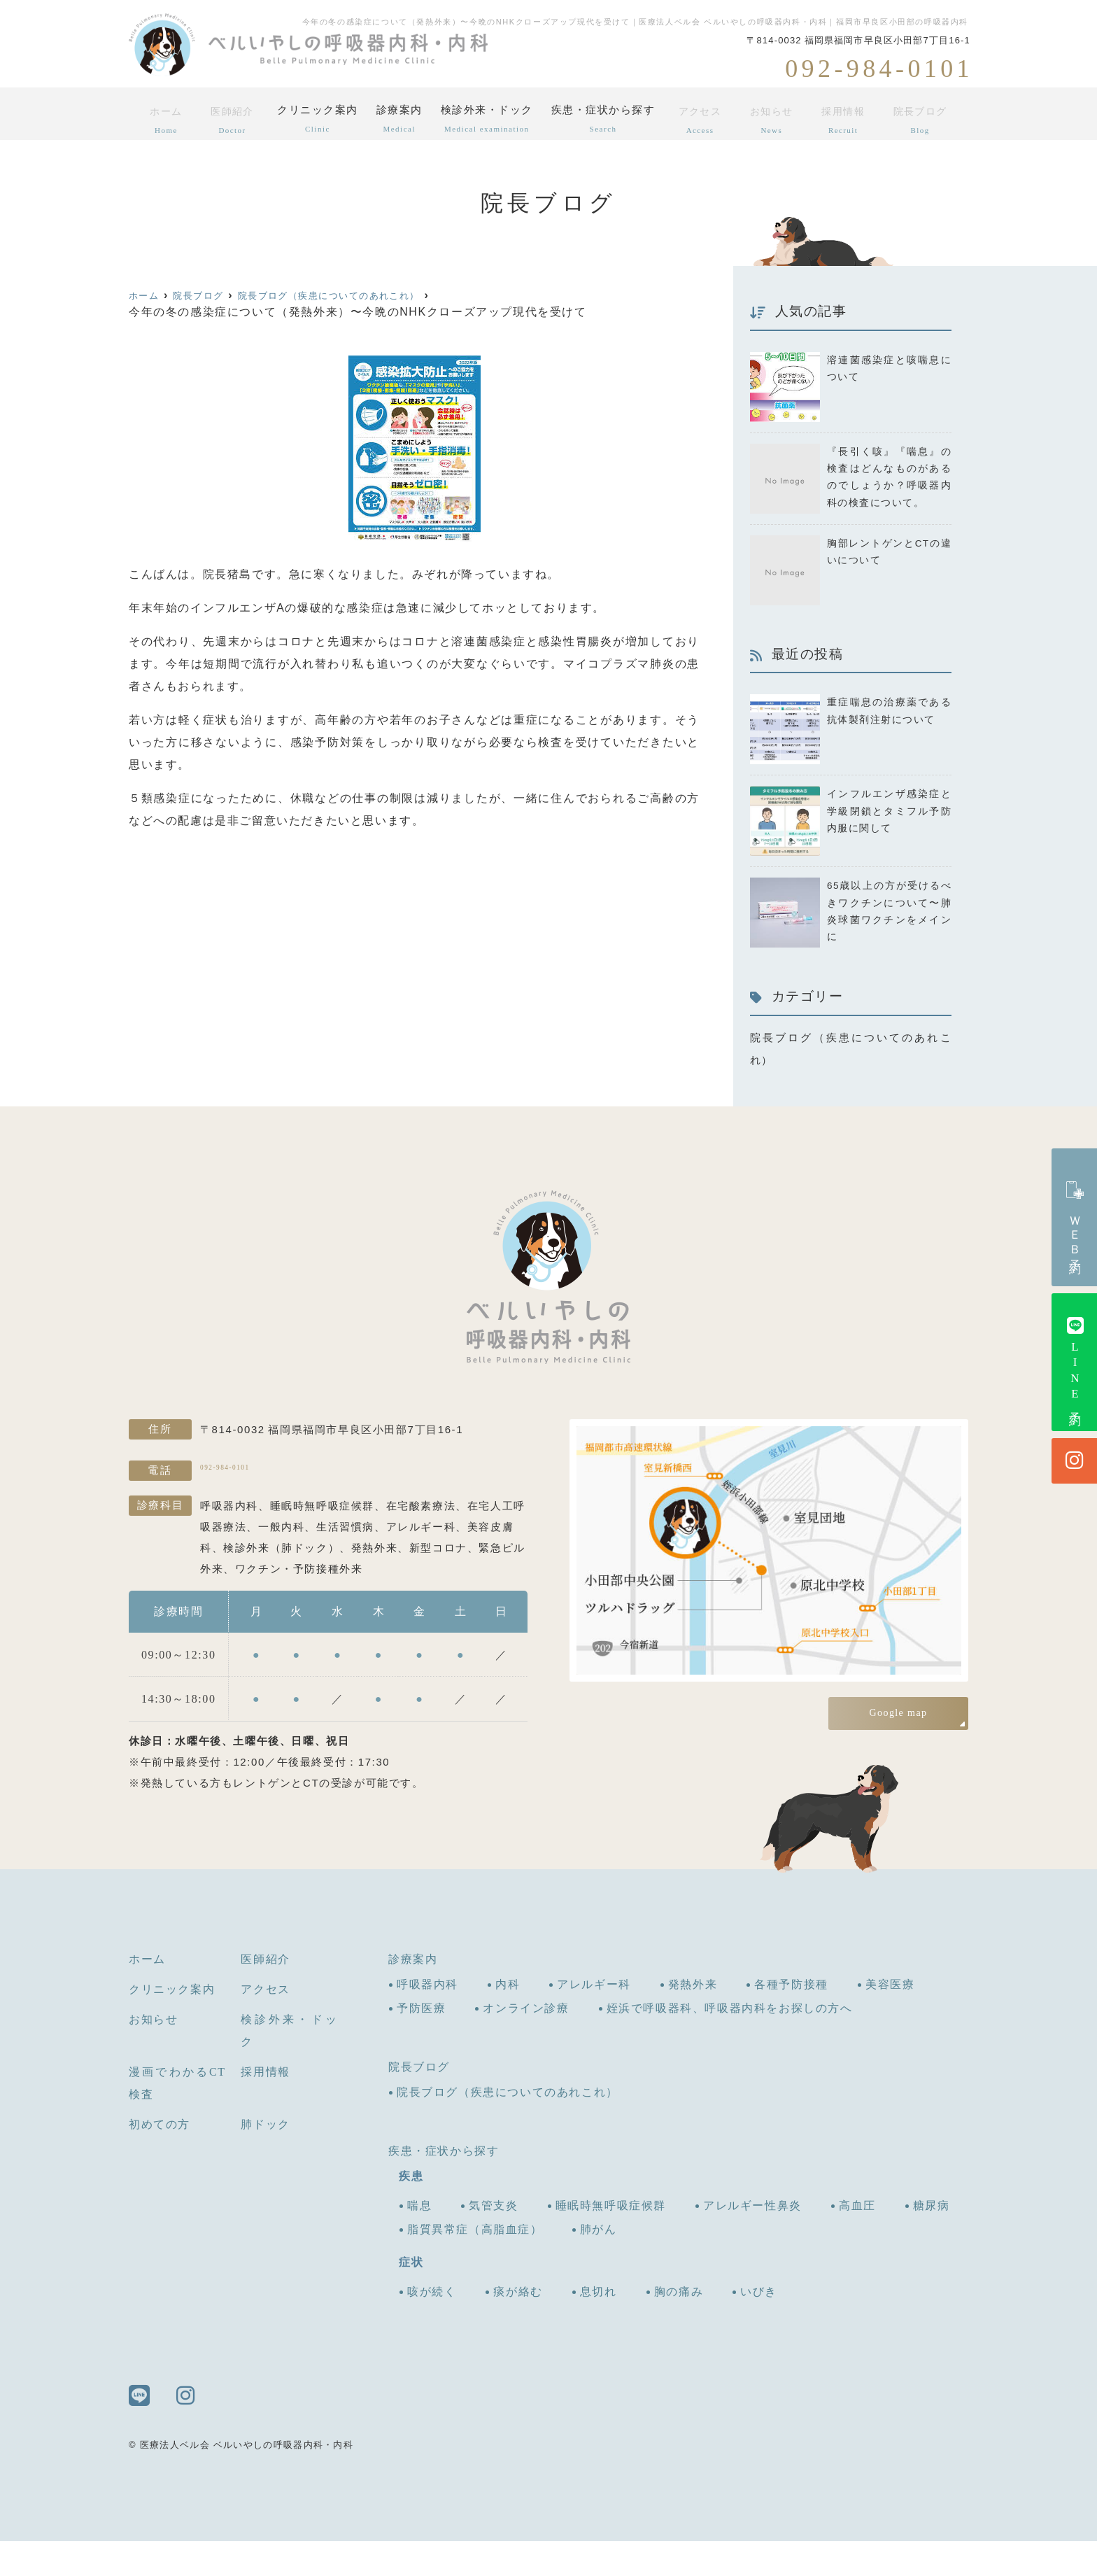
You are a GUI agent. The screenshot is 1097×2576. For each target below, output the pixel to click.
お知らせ (779, 118)
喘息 (419, 2240)
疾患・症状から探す (612, 118)
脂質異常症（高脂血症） (475, 2264)
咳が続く (431, 2326)
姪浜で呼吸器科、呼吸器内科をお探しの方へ (730, 2043)
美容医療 (889, 2019)
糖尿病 (931, 2240)
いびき (758, 2326)
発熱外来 (692, 2019)
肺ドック (265, 2159)
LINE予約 (1075, 1362)
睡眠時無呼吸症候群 (610, 2240)
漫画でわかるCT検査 (177, 2118)
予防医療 (421, 2043)
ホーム (162, 118)
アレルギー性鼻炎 (752, 2240)
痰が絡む (517, 2326)
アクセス (710, 118)
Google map (898, 1741)
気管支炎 (493, 2240)
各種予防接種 (791, 2019)
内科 (507, 2019)
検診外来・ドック (491, 118)
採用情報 (849, 118)
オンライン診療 (526, 2043)
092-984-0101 (290, 1503)
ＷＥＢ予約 (1075, 1217)
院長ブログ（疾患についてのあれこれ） (507, 2127)
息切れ (598, 2326)
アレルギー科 (594, 2019)
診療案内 (399, 118)
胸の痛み (678, 2326)
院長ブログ (923, 118)
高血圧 (857, 2240)
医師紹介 (225, 118)
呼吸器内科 (427, 2019)
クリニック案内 (312, 118)
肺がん (598, 2264)
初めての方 (159, 2159)
